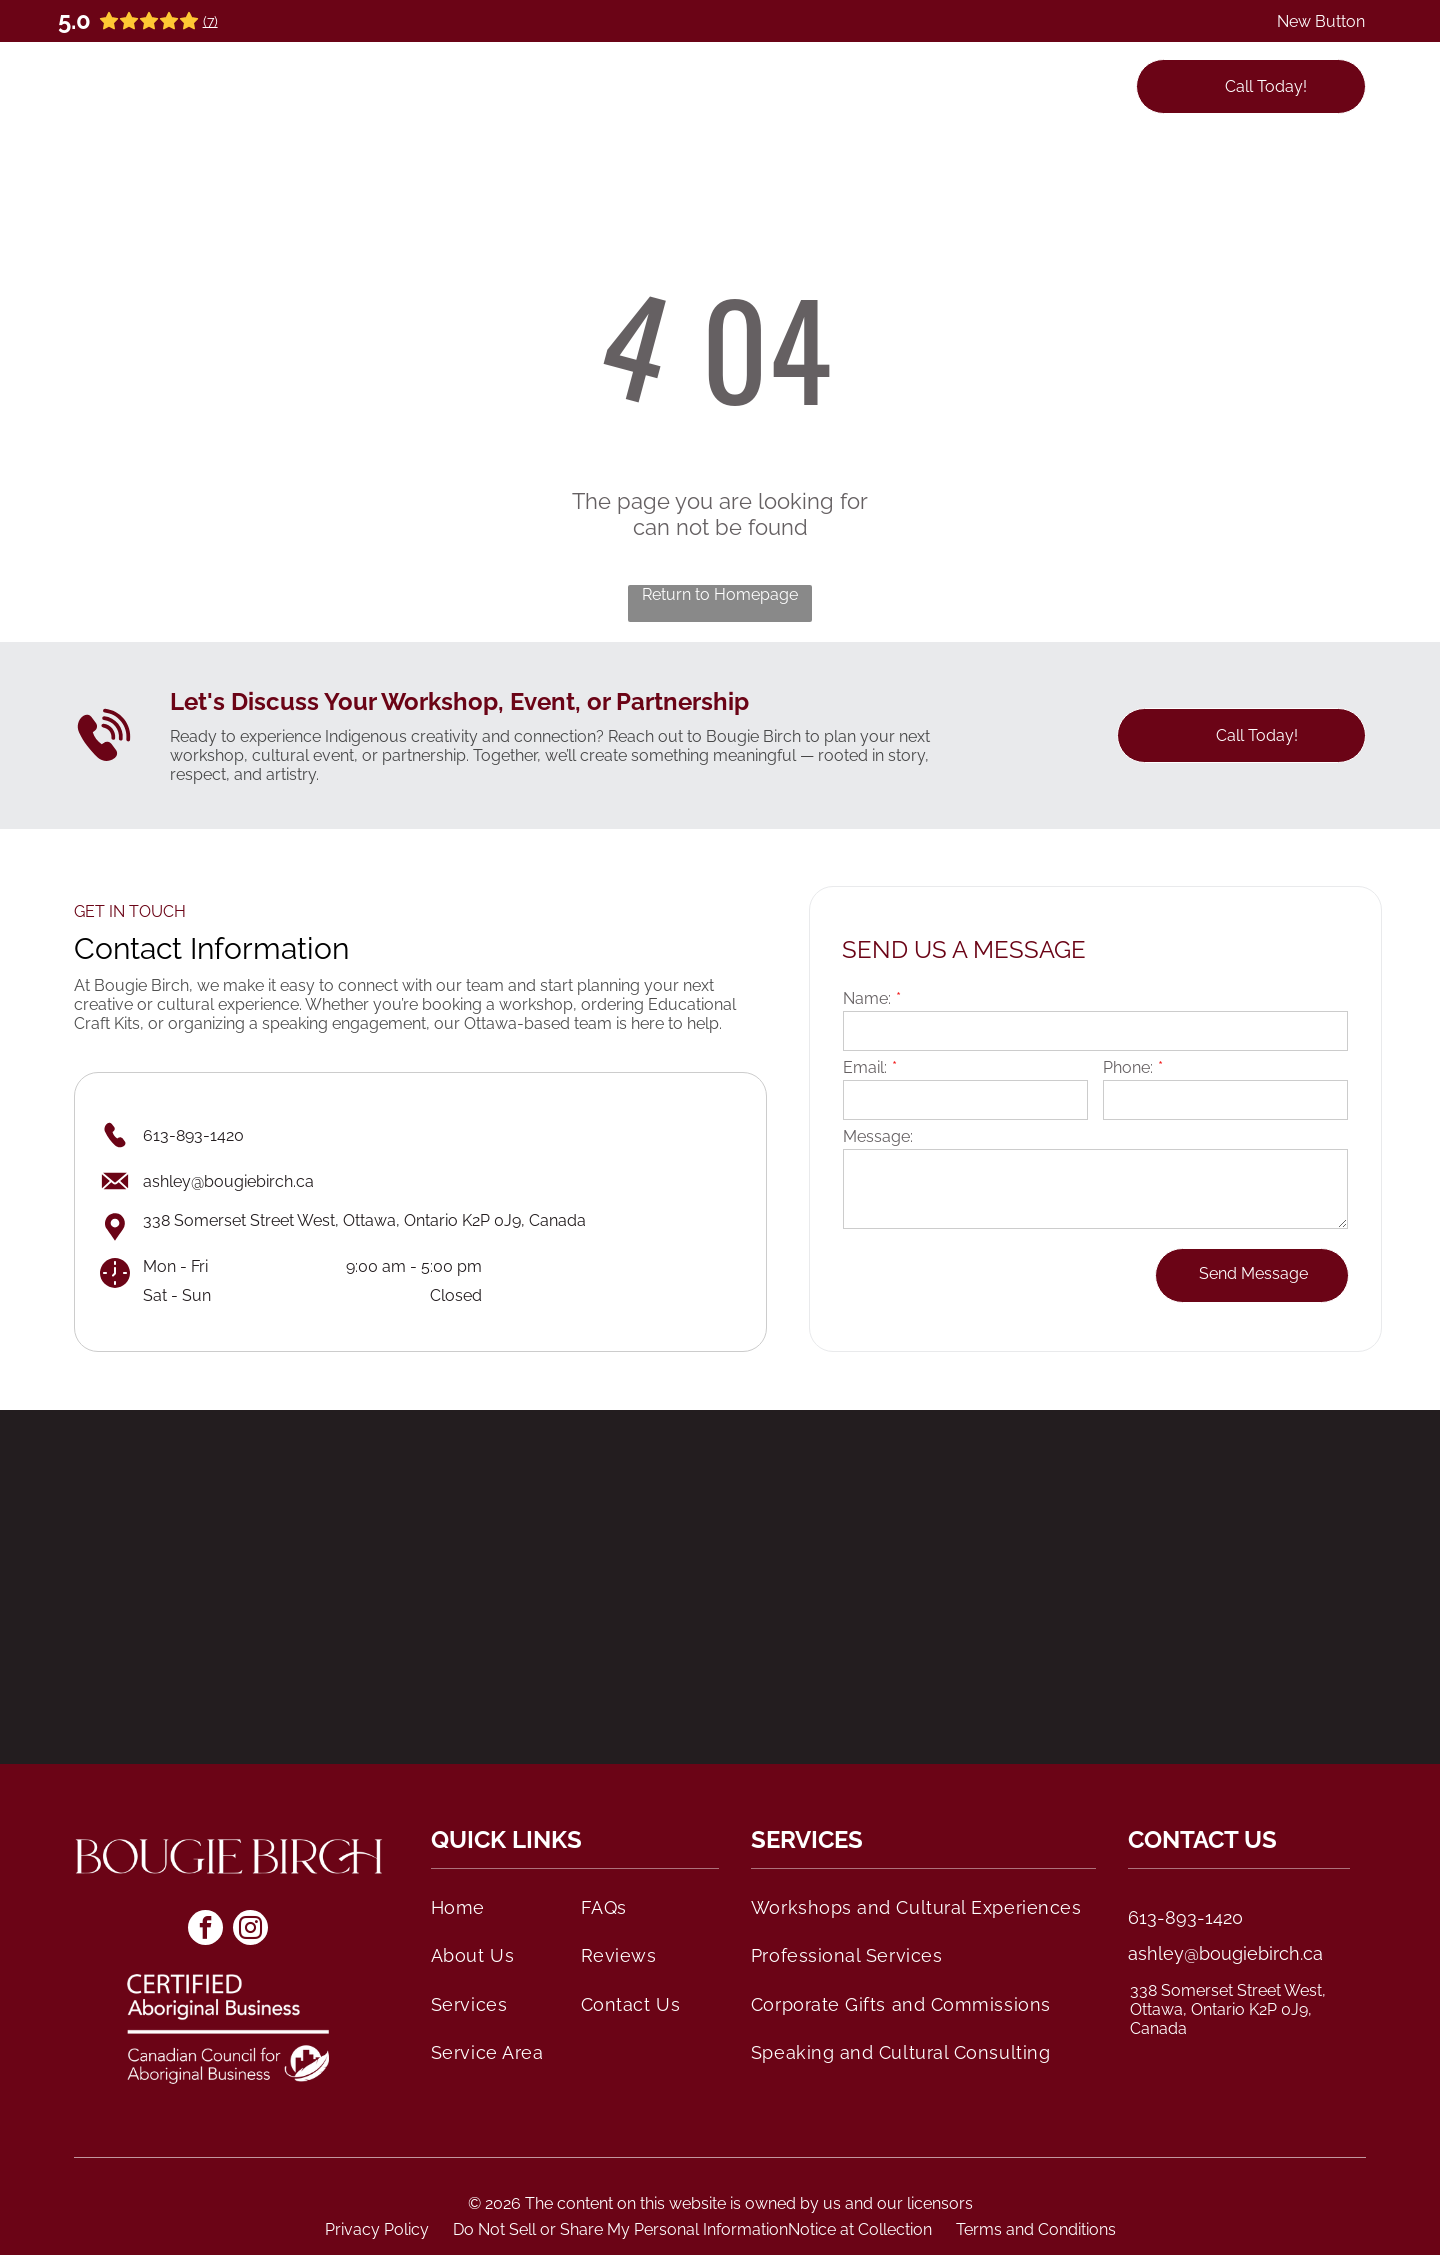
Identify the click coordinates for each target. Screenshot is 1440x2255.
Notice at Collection (860, 2229)
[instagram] (250, 1930)
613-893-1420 (1185, 1917)
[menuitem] (450, 86)
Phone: (1128, 1067)
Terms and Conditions (1036, 2229)
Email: (865, 1067)
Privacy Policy (377, 2229)
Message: (878, 1136)
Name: (867, 998)
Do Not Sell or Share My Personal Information (620, 2229)
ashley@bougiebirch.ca (1225, 1953)
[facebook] (205, 1930)
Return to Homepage (720, 594)
